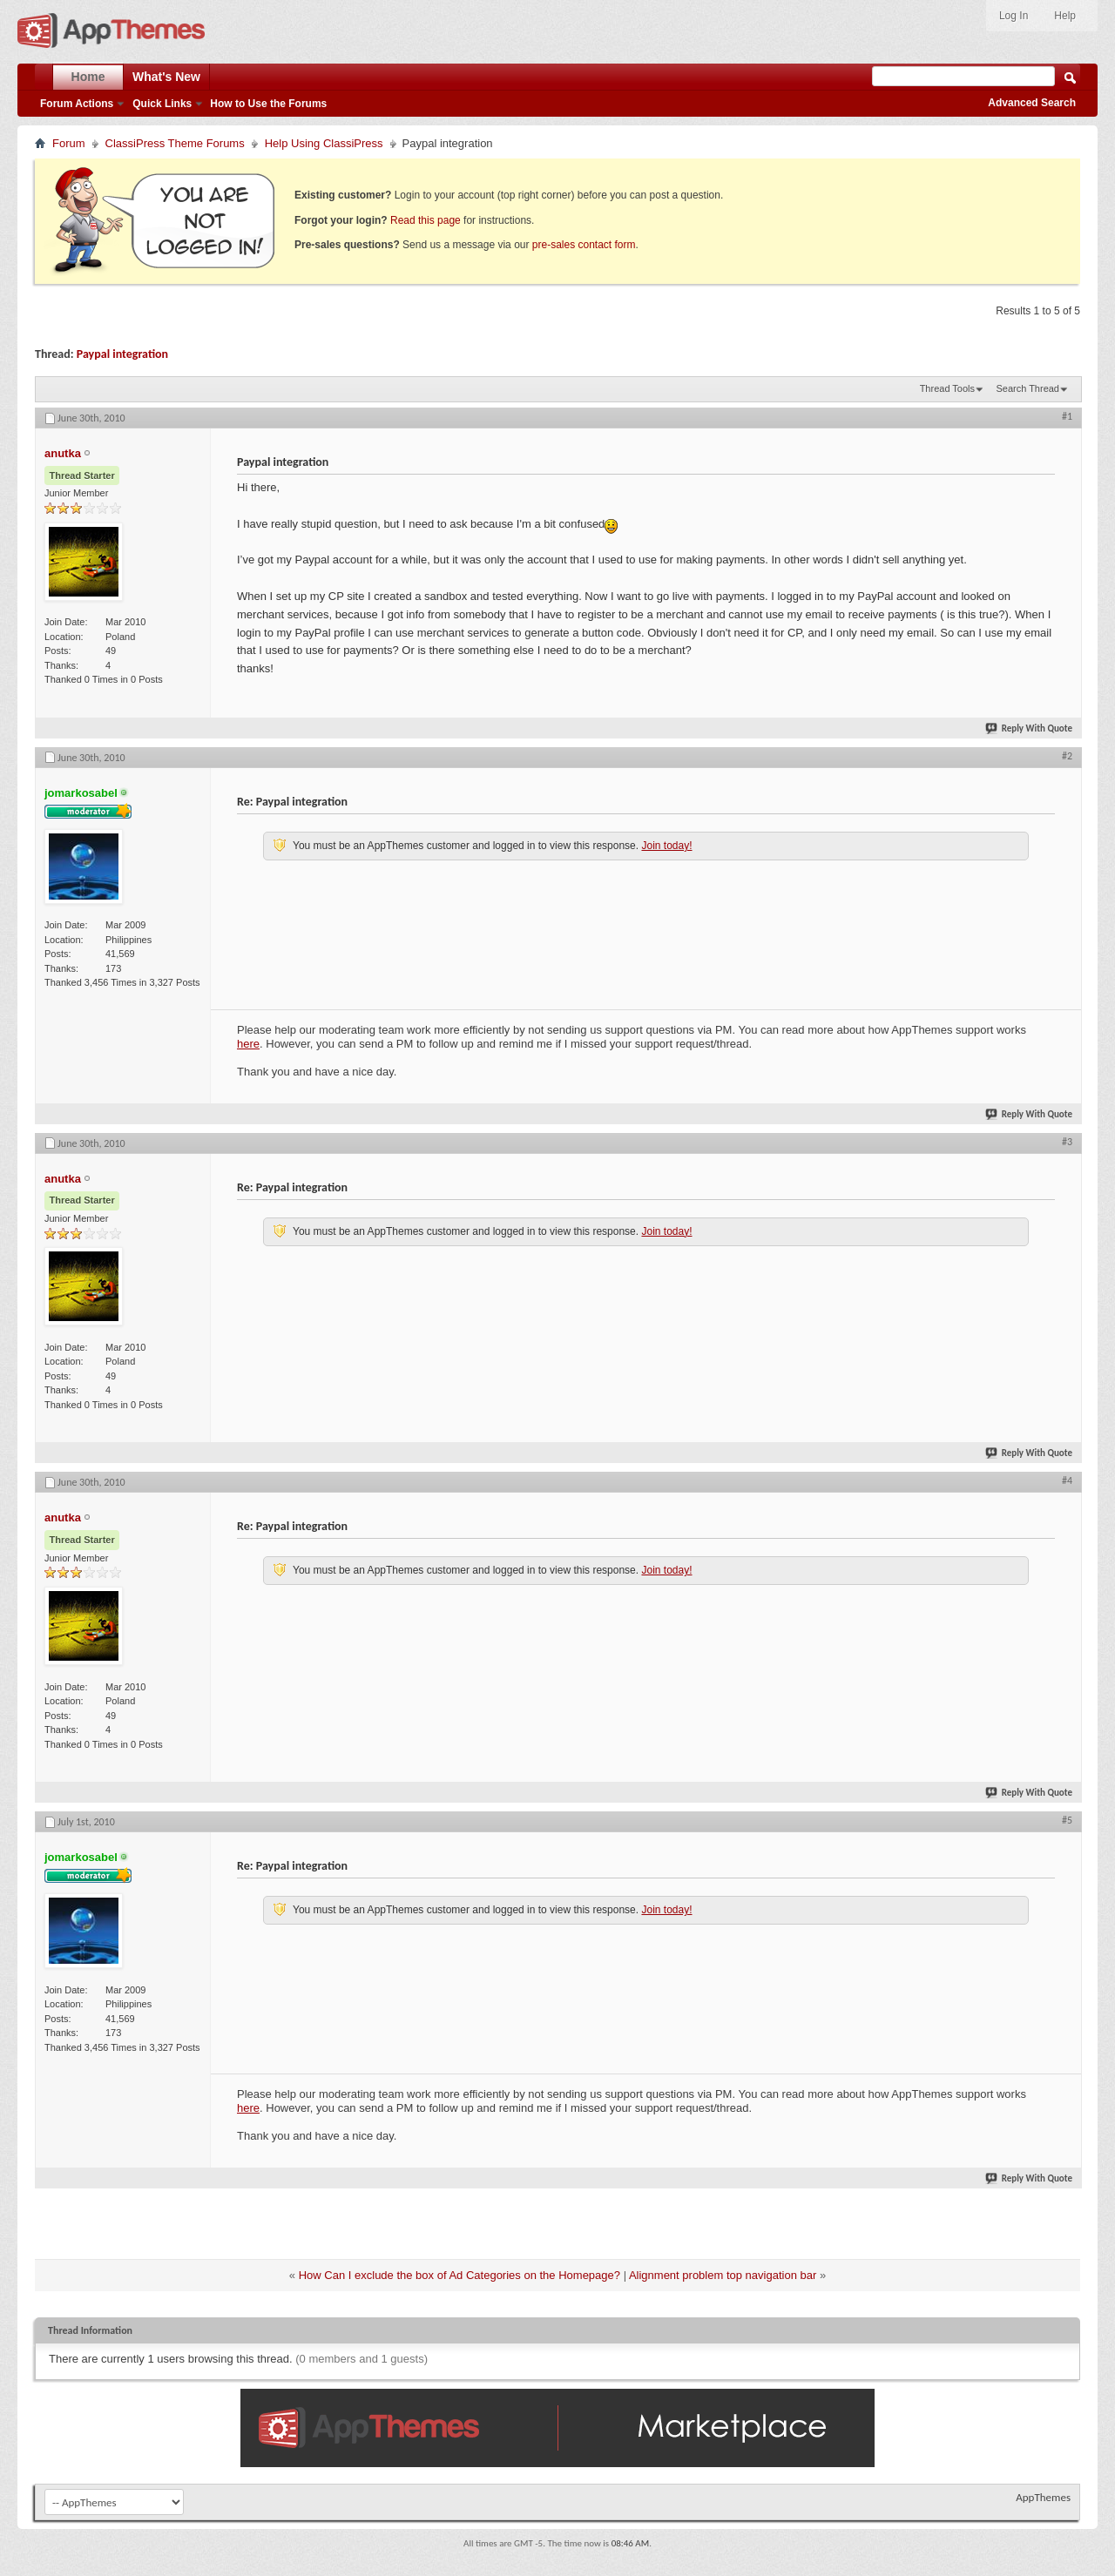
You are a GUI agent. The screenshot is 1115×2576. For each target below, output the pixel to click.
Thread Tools (947, 388)
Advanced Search (1032, 103)
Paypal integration (122, 354)
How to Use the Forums (268, 104)
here (248, 1043)
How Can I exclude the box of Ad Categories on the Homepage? (459, 2275)
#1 (1067, 416)
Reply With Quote (1029, 728)
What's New (166, 77)
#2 (1067, 756)
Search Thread (1027, 388)
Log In (1013, 16)
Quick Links (162, 104)
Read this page (425, 220)
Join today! (666, 846)
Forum (68, 143)
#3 (1067, 1142)
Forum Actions (76, 104)
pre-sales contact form (584, 245)
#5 (1067, 1820)
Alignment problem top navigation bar (722, 2275)
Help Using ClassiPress (324, 143)
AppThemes (1043, 2497)
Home (88, 77)
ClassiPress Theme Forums (175, 143)
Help (1065, 16)
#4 (1067, 1480)
